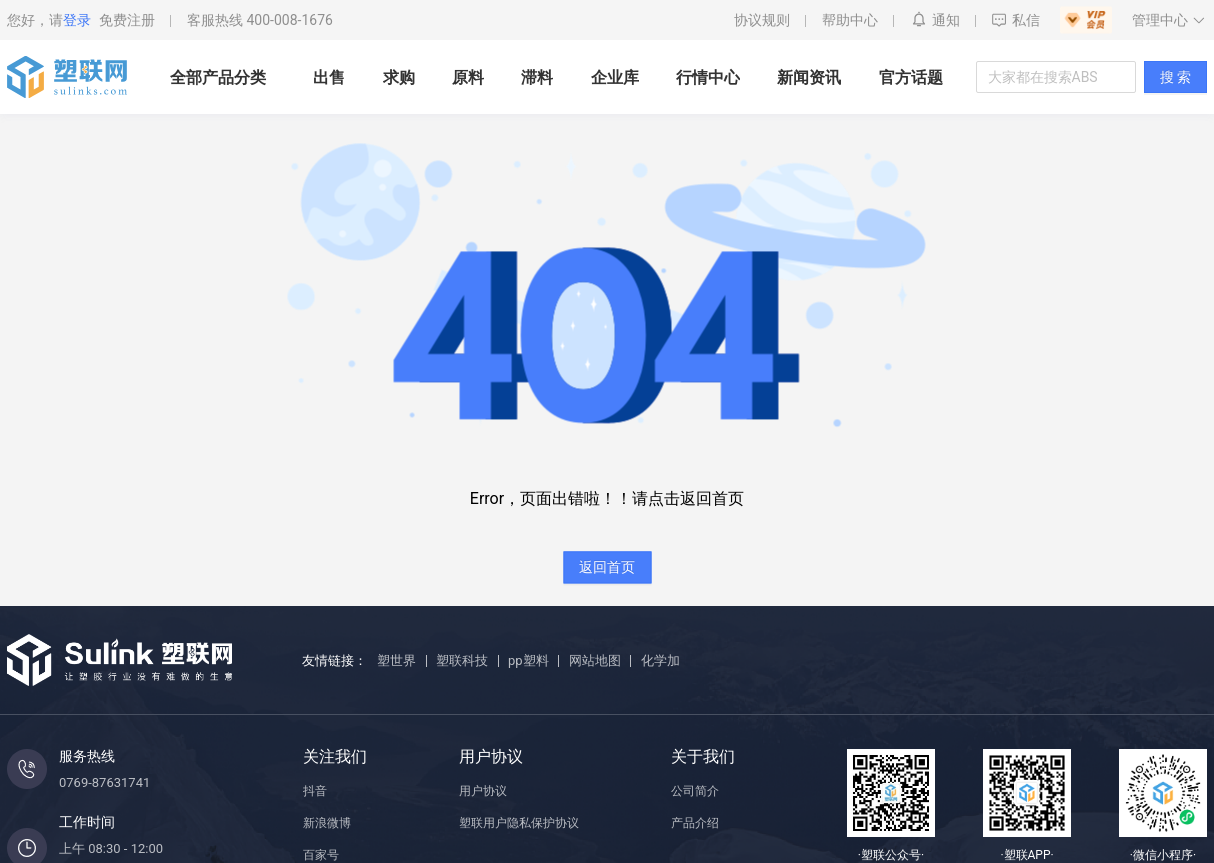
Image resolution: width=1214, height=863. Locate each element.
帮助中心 (850, 20)
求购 (399, 77)
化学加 (660, 660)
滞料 (537, 77)
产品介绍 (695, 823)
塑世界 (396, 660)
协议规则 (762, 20)
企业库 (615, 77)
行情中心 (708, 77)
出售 (329, 77)
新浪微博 (327, 823)
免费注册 (127, 20)
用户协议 (483, 791)
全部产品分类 (218, 77)
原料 (468, 77)
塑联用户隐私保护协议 (519, 823)
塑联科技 (462, 660)
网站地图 (595, 660)
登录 (77, 20)
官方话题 (911, 77)
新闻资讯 (809, 77)
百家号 (321, 855)
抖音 (315, 791)
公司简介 (695, 791)
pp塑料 (528, 660)
